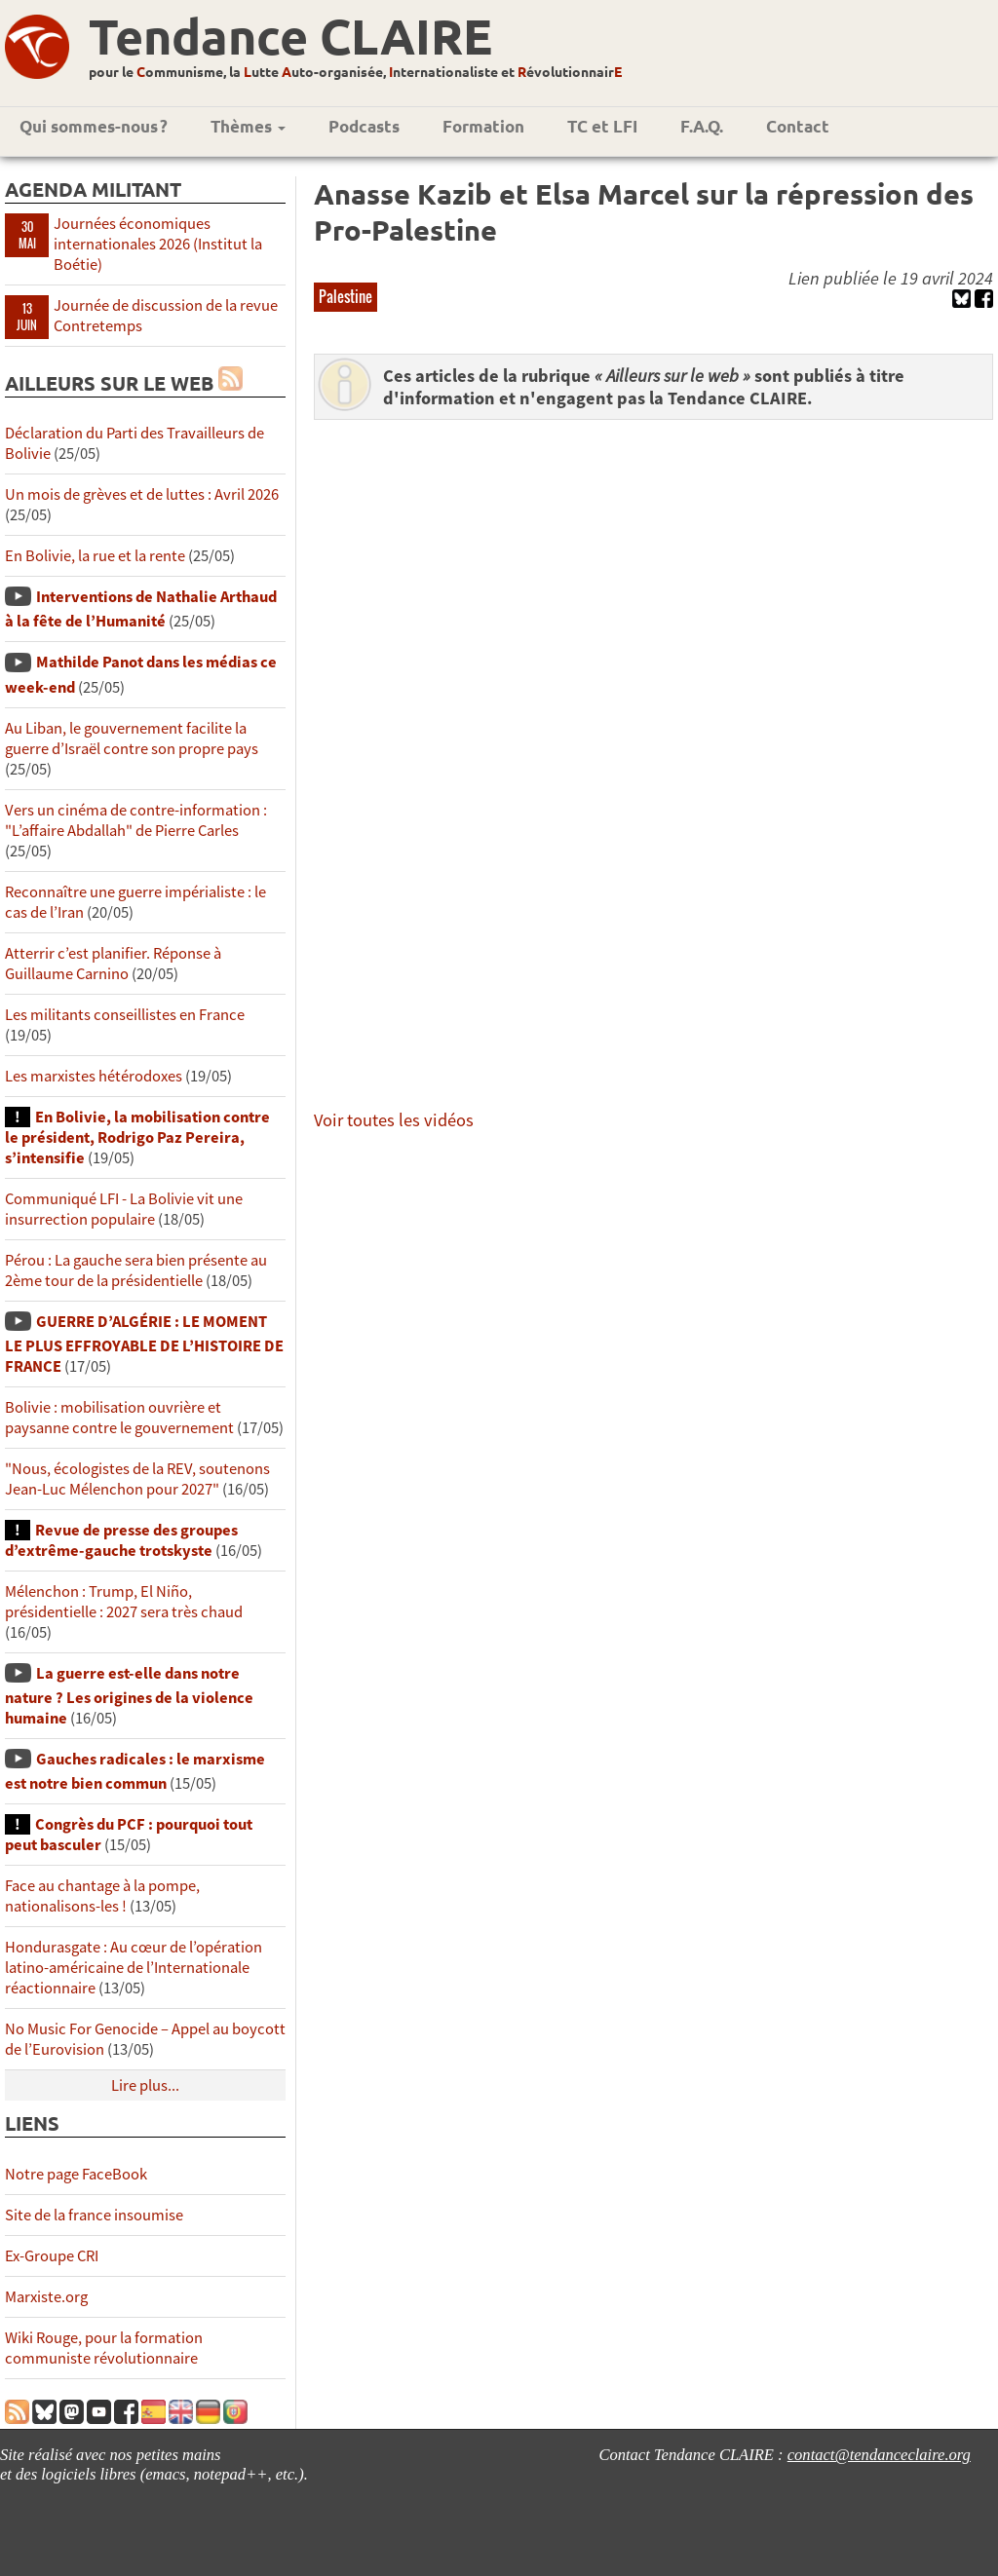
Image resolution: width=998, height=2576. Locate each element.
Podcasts (364, 126)
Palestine (345, 296)
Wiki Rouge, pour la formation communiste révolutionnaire (104, 2348)
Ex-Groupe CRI (51, 2256)
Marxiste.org (46, 2297)
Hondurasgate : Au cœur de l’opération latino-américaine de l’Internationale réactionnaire (133, 1967)
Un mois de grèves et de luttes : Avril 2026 (142, 494)
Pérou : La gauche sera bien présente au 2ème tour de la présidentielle (136, 1270)
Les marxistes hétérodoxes (93, 1076)
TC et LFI (602, 126)
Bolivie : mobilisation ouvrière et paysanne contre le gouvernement (119, 1417)
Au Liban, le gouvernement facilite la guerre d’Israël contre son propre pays (131, 738)
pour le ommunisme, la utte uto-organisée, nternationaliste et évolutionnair (355, 71)
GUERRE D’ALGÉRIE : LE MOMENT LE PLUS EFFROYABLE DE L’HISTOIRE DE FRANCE (144, 1344)
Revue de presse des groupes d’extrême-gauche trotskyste (121, 1540)
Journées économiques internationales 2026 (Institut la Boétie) (158, 244)
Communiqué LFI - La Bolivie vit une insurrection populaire (124, 1209)
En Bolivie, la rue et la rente (95, 556)
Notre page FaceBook (76, 2174)
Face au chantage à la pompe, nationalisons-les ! (102, 1895)
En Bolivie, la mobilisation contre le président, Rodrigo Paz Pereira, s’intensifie (137, 1137)
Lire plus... (145, 2085)
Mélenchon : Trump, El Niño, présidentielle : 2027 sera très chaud (124, 1601)
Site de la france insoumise (94, 2215)
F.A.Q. (701, 126)
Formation (483, 126)
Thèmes (248, 126)
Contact (797, 126)
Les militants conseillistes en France (125, 1014)
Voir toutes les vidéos (394, 1120)
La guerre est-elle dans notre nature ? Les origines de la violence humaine (129, 1695)
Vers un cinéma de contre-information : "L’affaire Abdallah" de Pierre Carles (136, 820)
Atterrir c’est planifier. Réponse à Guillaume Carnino (113, 963)
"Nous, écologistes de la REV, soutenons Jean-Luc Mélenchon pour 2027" (137, 1478)
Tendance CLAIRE (290, 35)
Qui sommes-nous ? (93, 126)
